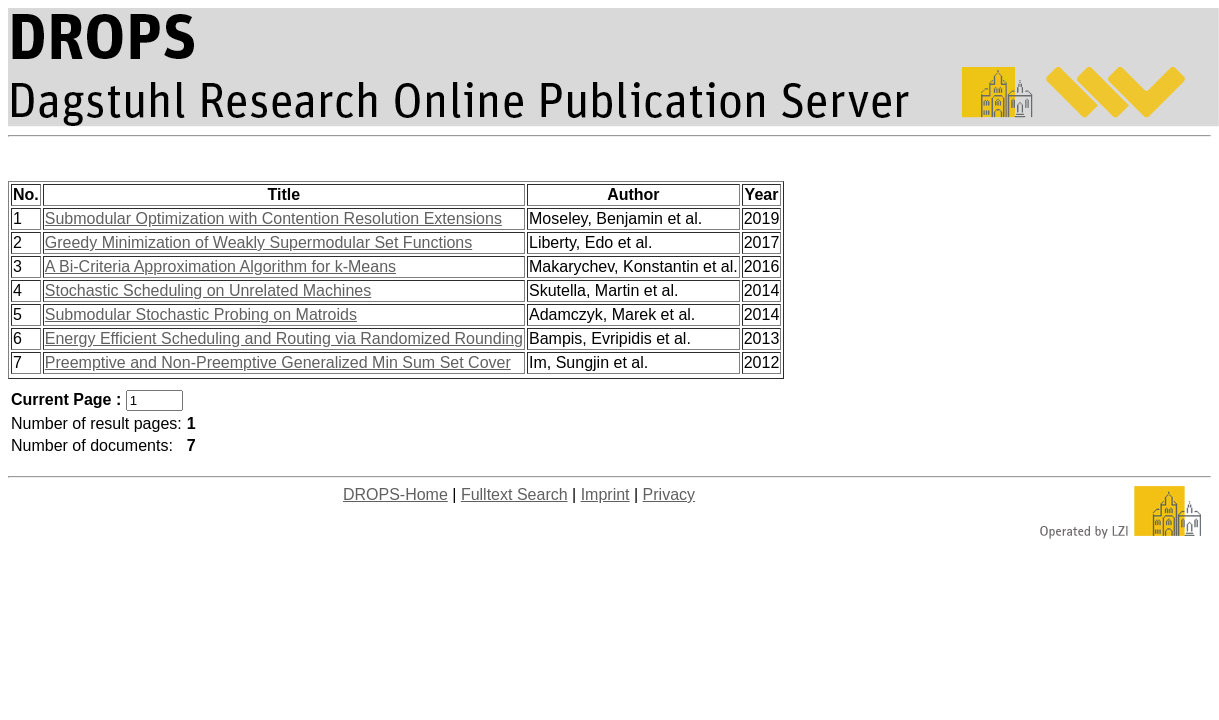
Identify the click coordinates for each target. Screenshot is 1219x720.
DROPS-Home (395, 494)
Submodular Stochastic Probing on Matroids (201, 314)
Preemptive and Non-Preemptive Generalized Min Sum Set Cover (278, 362)
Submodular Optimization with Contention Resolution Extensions (273, 218)
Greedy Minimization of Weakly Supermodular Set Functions (258, 242)
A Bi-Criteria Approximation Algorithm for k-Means (220, 266)
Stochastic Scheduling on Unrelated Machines (208, 290)
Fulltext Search (514, 494)
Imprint (605, 494)
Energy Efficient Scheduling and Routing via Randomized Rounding (284, 338)
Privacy (669, 494)
